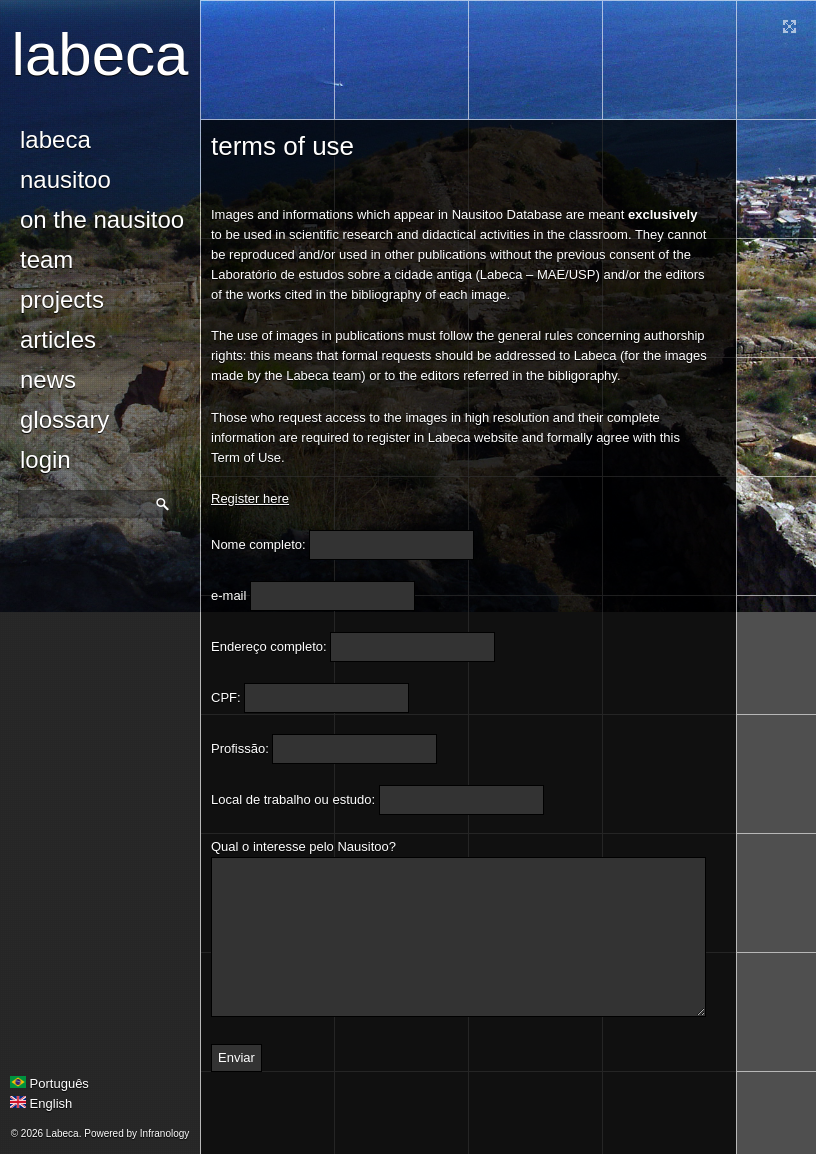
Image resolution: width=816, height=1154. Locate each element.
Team (46, 259)
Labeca (100, 54)
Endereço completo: (269, 646)
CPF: (226, 697)
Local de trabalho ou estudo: (293, 799)
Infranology (164, 1133)
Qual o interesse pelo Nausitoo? (303, 846)
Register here (250, 498)
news (48, 379)
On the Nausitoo (102, 219)
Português (49, 1083)
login (45, 459)
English (41, 1103)
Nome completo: (258, 544)
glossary (64, 419)
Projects (62, 299)
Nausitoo (65, 179)
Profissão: (240, 748)
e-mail (228, 595)
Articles (58, 339)
